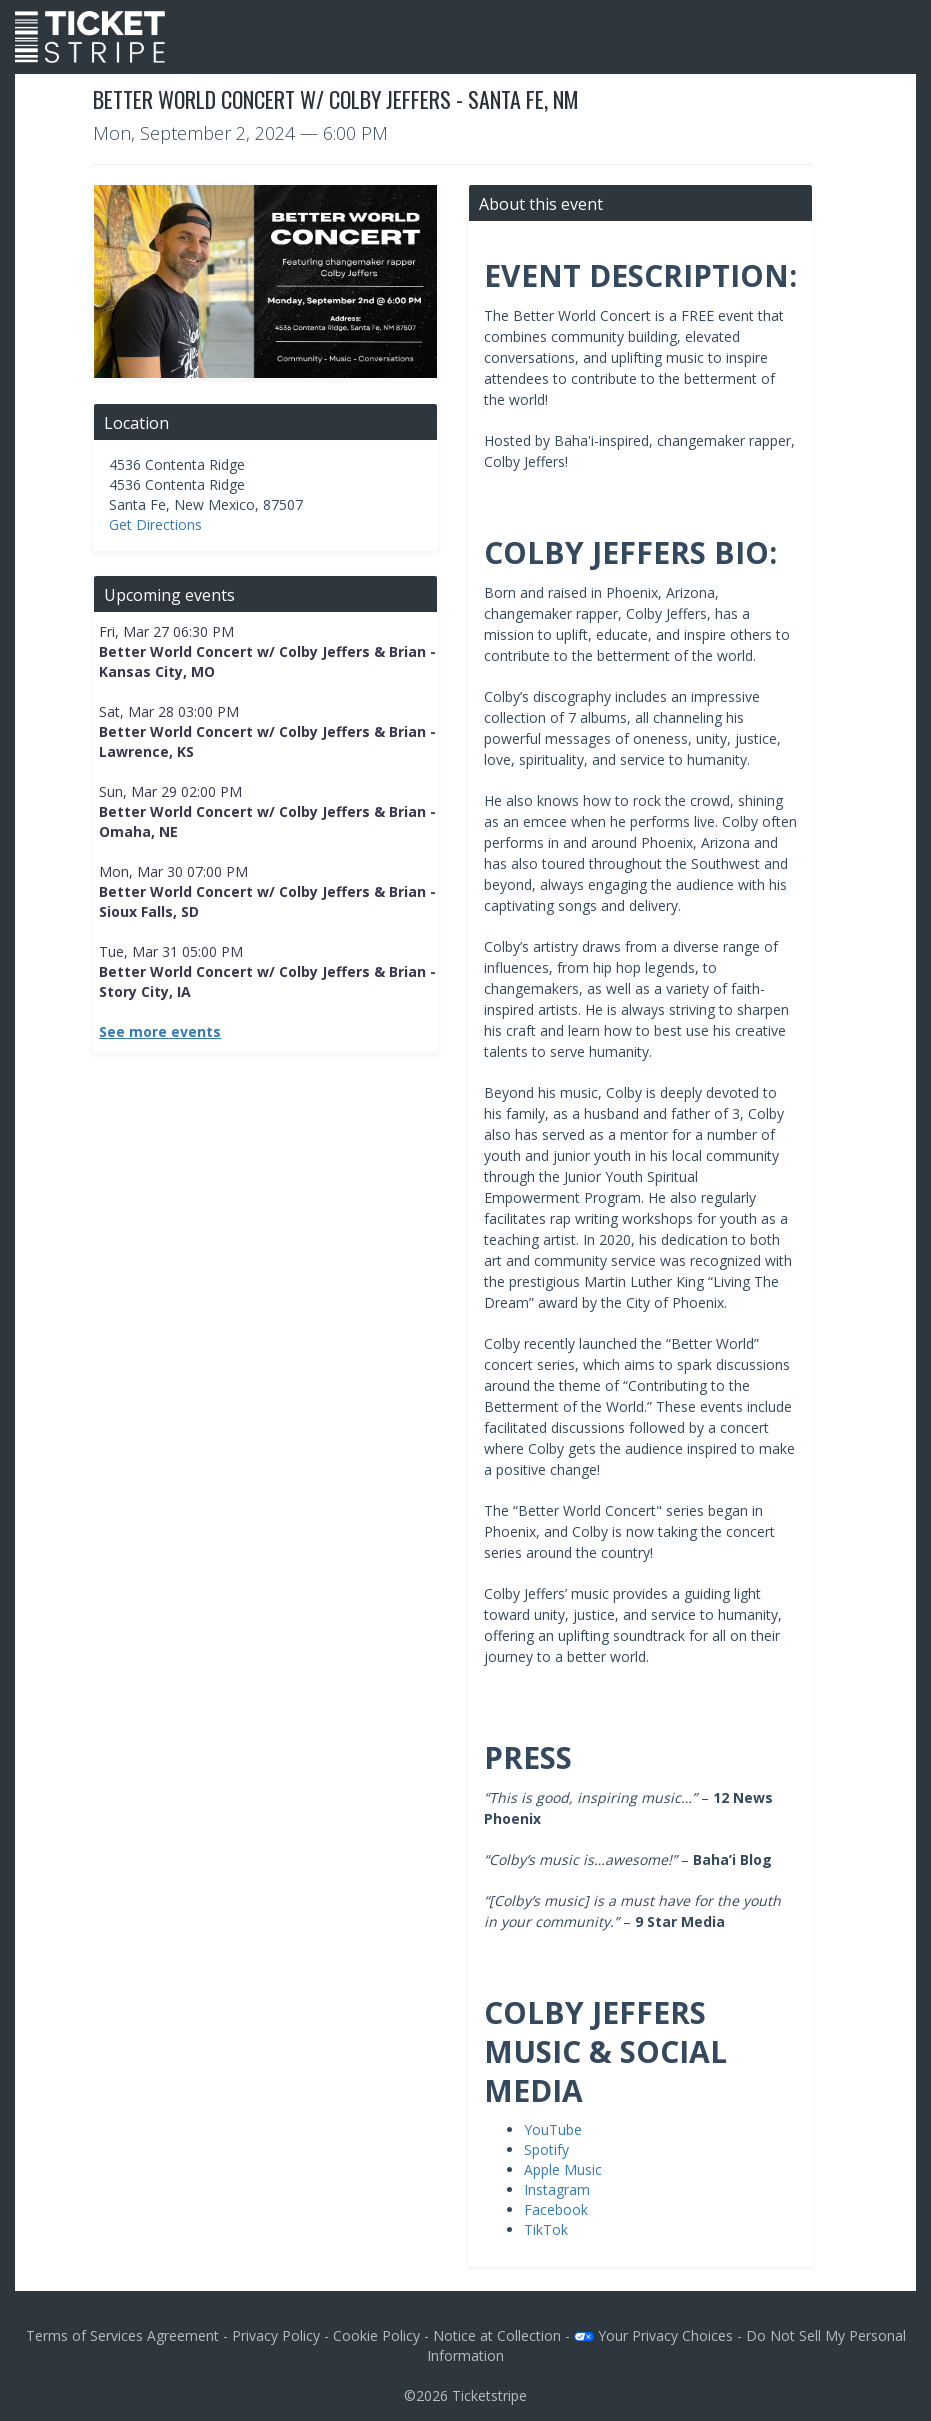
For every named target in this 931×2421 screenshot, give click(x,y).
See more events (160, 1031)
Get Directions (155, 524)
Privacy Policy (276, 2335)
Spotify (546, 2149)
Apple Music (563, 2169)
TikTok (546, 2229)
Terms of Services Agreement (122, 2335)
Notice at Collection (497, 2335)
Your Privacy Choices (653, 2335)
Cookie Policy (376, 2335)
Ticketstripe (489, 2395)
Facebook (556, 2209)
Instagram (557, 2189)
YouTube (553, 2129)
